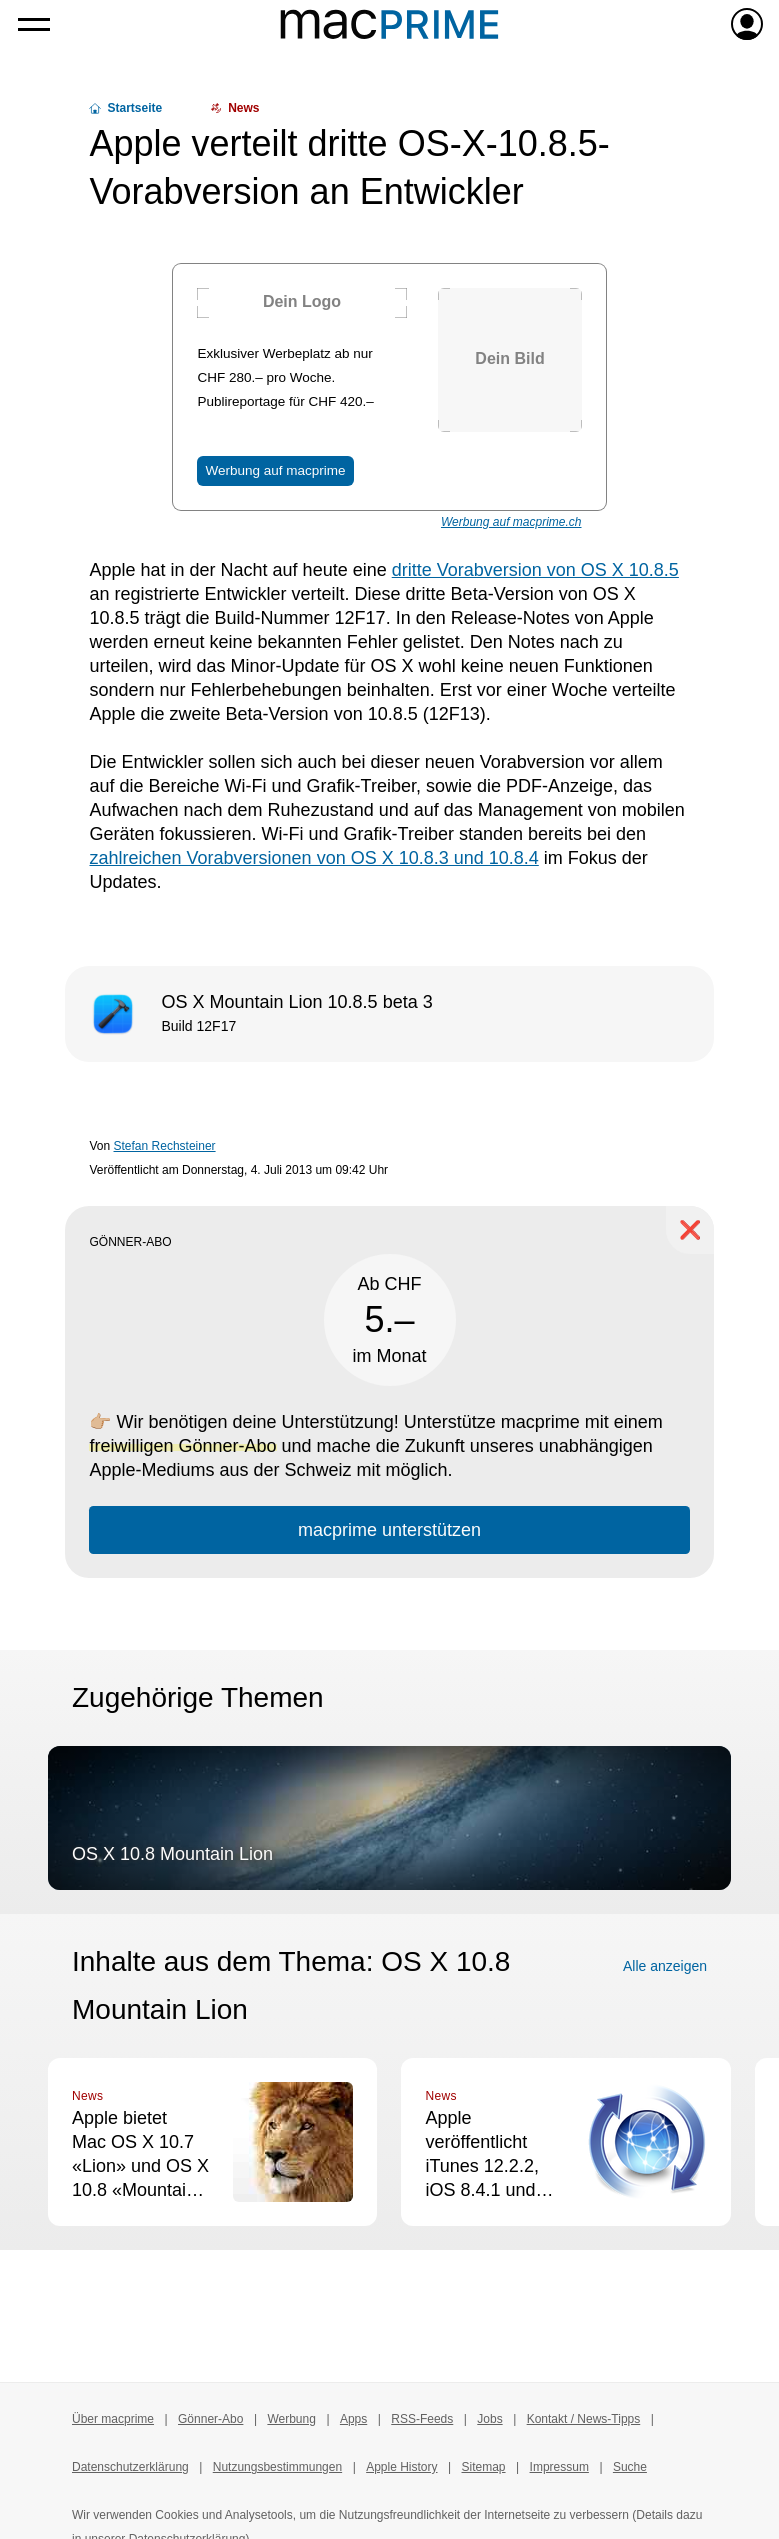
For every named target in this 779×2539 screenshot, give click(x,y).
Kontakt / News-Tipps (584, 2419)
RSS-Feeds (422, 2419)
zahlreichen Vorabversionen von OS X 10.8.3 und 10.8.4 (313, 858)
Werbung (291, 2419)
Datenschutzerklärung (130, 2467)
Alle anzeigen (665, 1966)
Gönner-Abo (210, 2419)
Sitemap (484, 2467)
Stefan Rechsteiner (165, 1146)
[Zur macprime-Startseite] (389, 24)
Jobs (489, 2419)
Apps (353, 2419)
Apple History (401, 2467)
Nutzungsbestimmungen (277, 2467)
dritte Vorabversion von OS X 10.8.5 (535, 570)
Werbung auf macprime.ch (511, 522)
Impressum (559, 2467)
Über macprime (113, 2419)
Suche (630, 2467)
